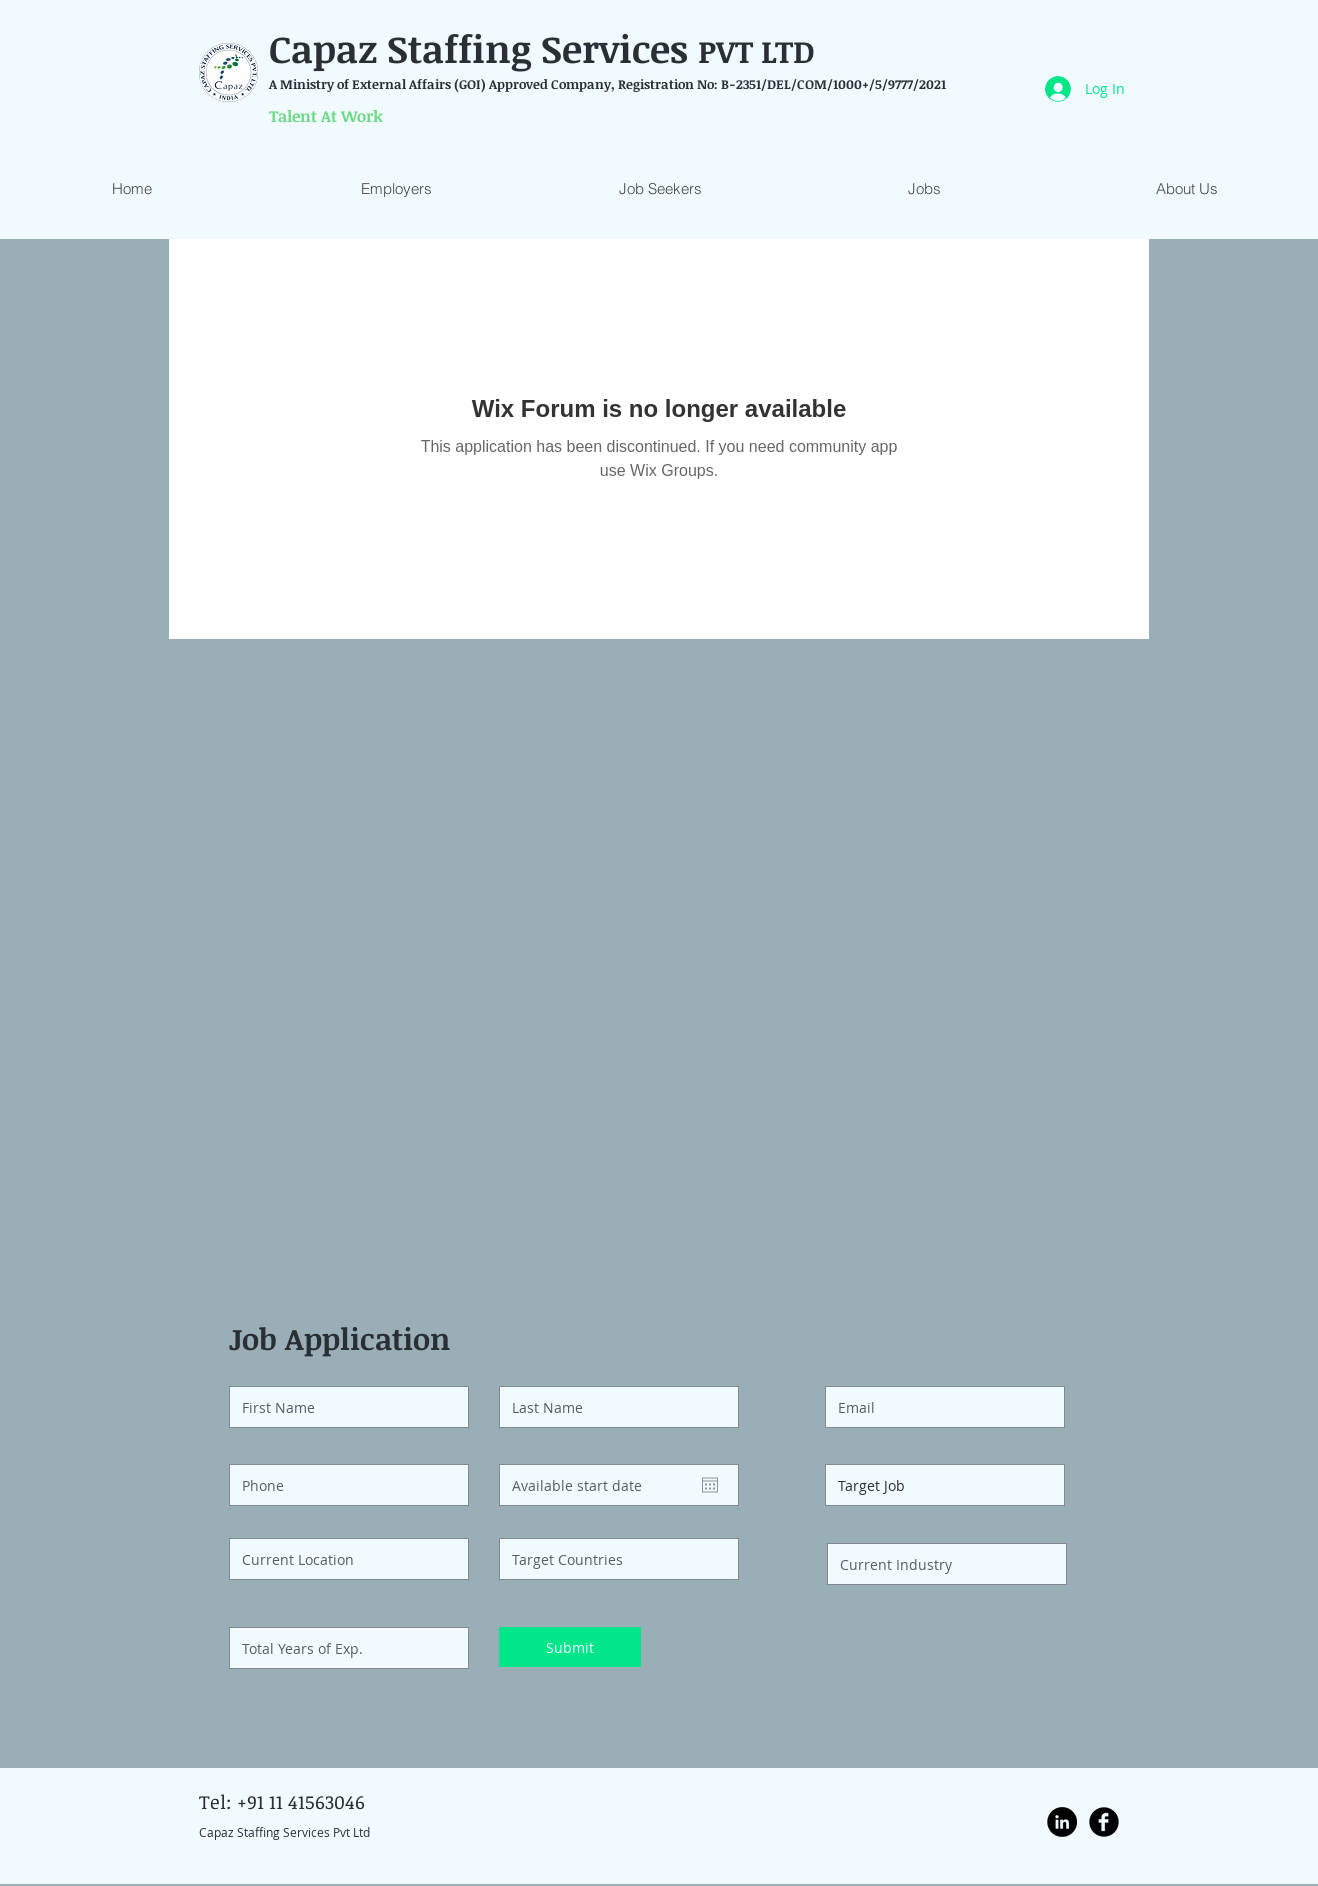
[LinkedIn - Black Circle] (1062, 1822)
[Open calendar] (710, 1485)
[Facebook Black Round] (1104, 1822)
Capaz (328, 48)
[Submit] (570, 1647)
